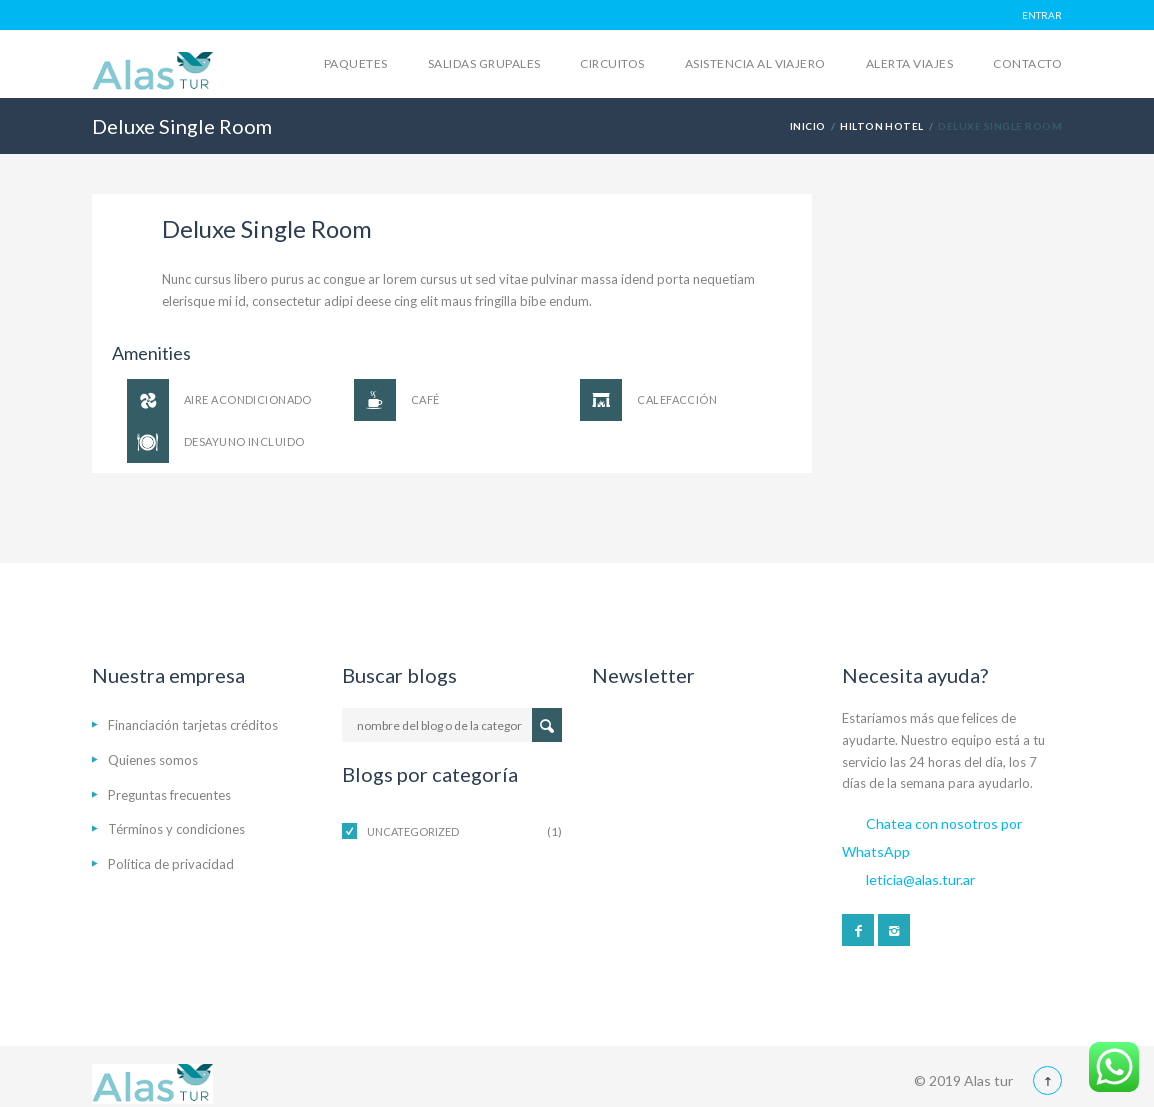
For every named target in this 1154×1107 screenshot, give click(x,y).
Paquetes (356, 63)
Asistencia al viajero (755, 63)
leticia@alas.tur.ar (920, 879)
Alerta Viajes (909, 63)
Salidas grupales (484, 63)
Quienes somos (153, 760)
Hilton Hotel (882, 126)
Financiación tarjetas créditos (193, 725)
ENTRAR (1042, 15)
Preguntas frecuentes (169, 795)
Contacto (1027, 63)
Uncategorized (413, 831)
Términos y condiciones (176, 829)
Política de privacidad (171, 864)
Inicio (808, 126)
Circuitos (612, 63)
